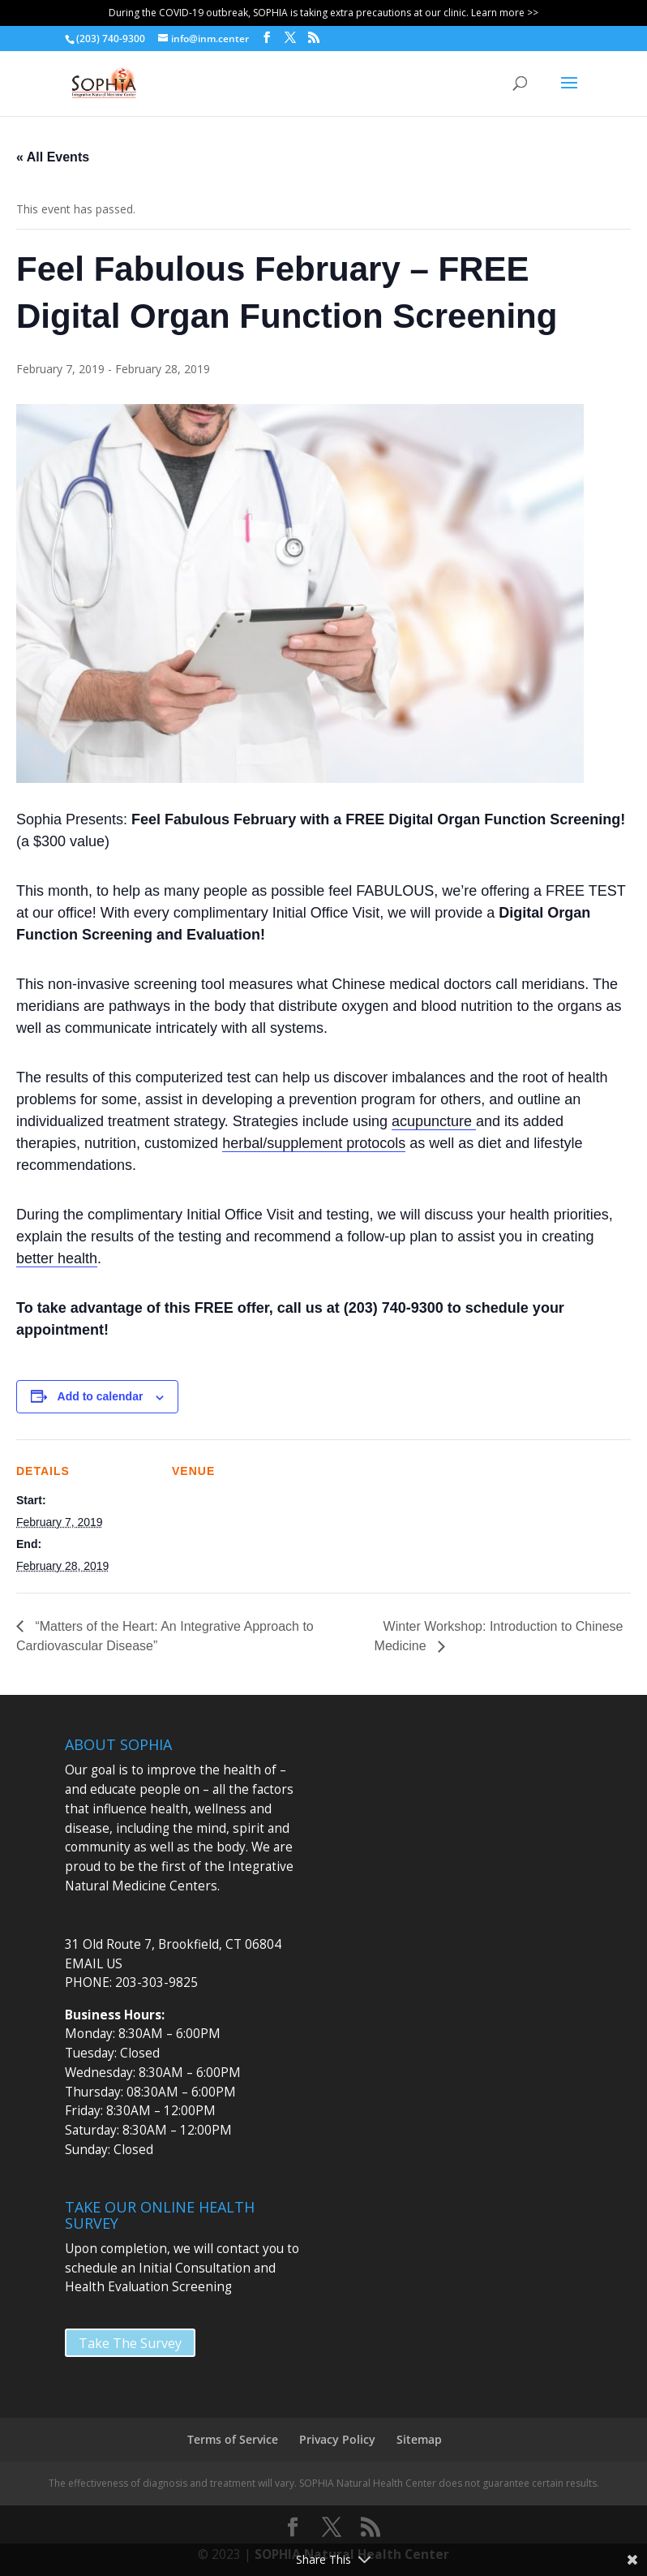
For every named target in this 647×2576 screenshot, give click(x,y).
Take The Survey (130, 2343)
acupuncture (434, 1121)
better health (56, 1258)
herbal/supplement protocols (313, 1143)
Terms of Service (232, 2439)
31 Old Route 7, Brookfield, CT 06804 (173, 1944)
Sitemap (419, 2439)
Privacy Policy (337, 2439)
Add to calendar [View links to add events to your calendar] (101, 1396)
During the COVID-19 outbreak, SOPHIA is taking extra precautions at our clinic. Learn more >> (323, 12)
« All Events (52, 157)
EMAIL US (93, 1963)
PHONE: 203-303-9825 (131, 1982)
